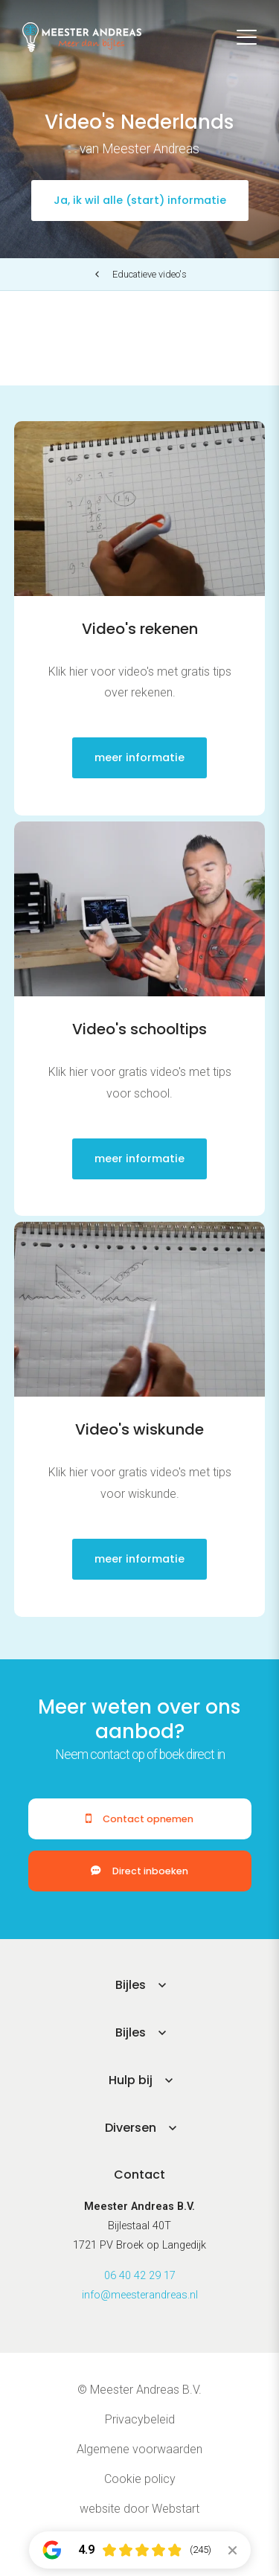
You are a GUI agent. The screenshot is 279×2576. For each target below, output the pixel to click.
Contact (139, 2174)
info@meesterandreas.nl (140, 2295)
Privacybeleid (140, 2419)
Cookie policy (140, 2479)
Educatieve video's (149, 274)
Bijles (130, 1984)
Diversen (130, 2127)
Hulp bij (131, 2080)
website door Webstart (139, 2509)
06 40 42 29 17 (140, 2275)
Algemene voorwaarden (139, 2449)
